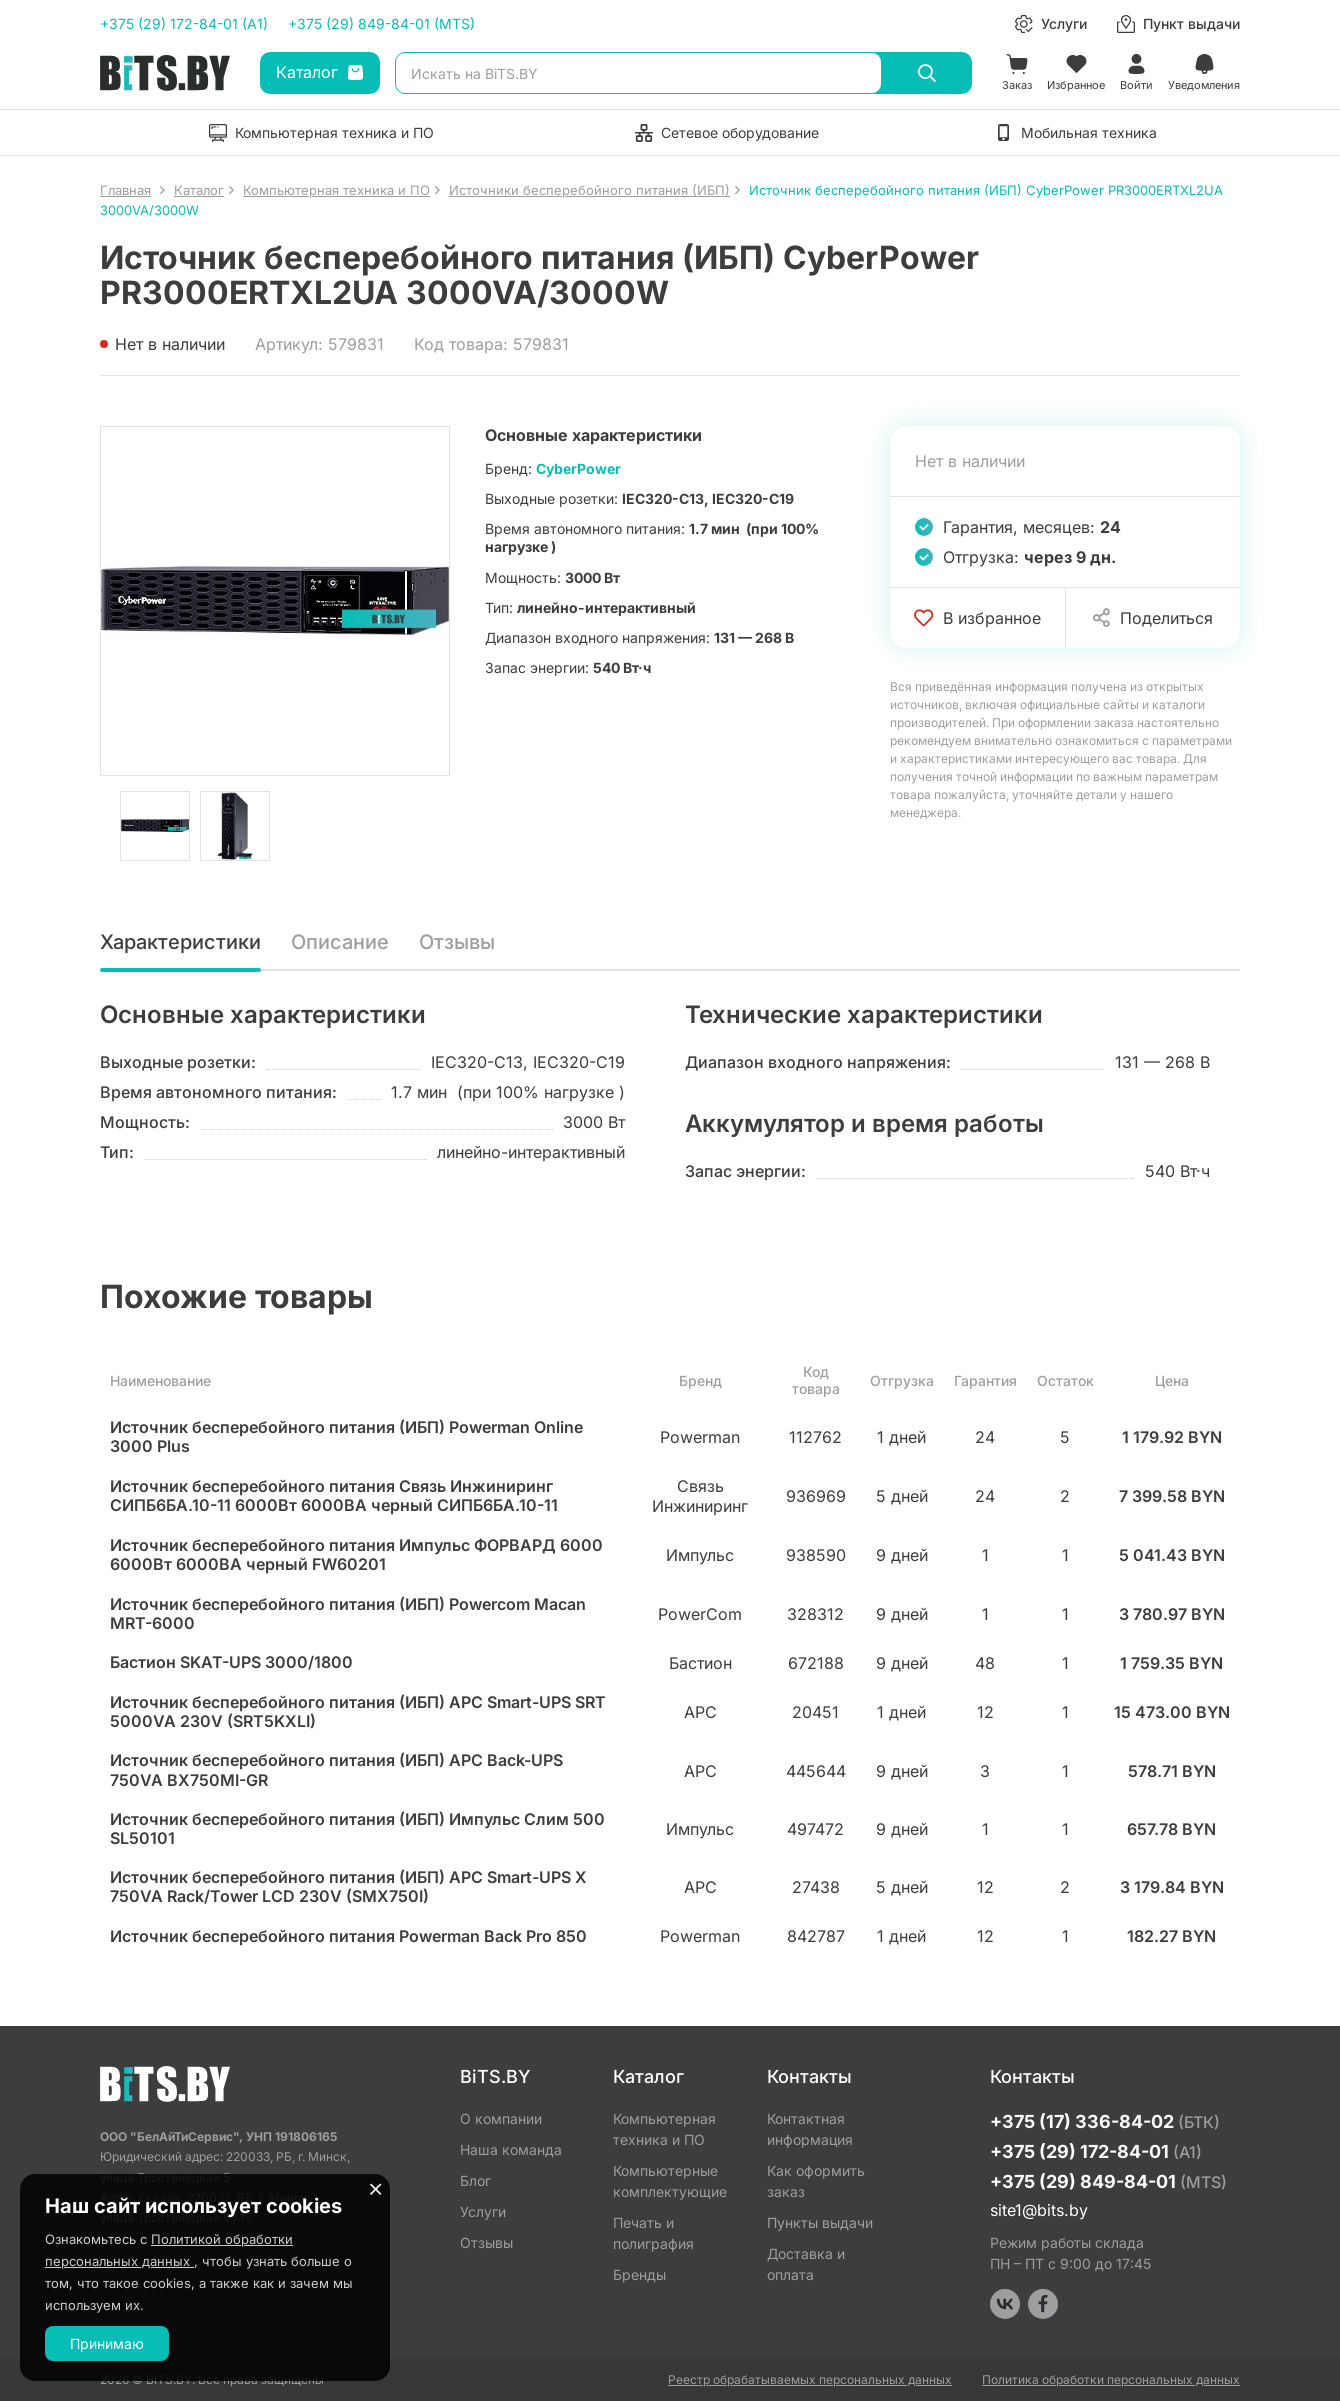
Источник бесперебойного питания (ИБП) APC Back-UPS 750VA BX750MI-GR (336, 1770)
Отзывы (457, 943)
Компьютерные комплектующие (670, 2181)
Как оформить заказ (816, 2181)
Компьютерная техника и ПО (664, 2129)
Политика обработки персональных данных (1111, 2379)
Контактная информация (810, 2129)
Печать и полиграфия (653, 2233)
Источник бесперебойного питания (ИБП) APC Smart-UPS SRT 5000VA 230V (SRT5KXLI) (358, 1712)
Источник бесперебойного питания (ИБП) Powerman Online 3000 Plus (346, 1437)
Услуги (483, 2211)
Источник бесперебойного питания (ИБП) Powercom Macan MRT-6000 (348, 1614)
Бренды (639, 2274)
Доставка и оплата (806, 2264)
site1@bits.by (1039, 2210)
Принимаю (107, 2343)
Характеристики (180, 943)
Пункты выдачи (820, 2222)
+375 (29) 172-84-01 (1096, 2151)
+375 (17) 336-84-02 (1105, 2121)
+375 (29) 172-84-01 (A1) (184, 23)
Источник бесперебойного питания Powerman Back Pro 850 (348, 1936)
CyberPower (578, 468)
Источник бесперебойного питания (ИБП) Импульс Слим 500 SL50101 (357, 1829)
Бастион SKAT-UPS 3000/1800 (231, 1662)
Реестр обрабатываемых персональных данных (810, 2379)
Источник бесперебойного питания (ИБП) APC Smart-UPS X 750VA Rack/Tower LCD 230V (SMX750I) (348, 1887)
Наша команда (511, 2149)
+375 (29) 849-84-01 (1108, 2181)
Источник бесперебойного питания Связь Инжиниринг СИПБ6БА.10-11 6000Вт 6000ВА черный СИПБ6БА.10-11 (334, 1496)
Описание (340, 943)
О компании (501, 2118)
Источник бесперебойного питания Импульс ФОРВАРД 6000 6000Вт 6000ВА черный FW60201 (356, 1555)
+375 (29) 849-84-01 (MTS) (381, 23)
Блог (475, 2180)
